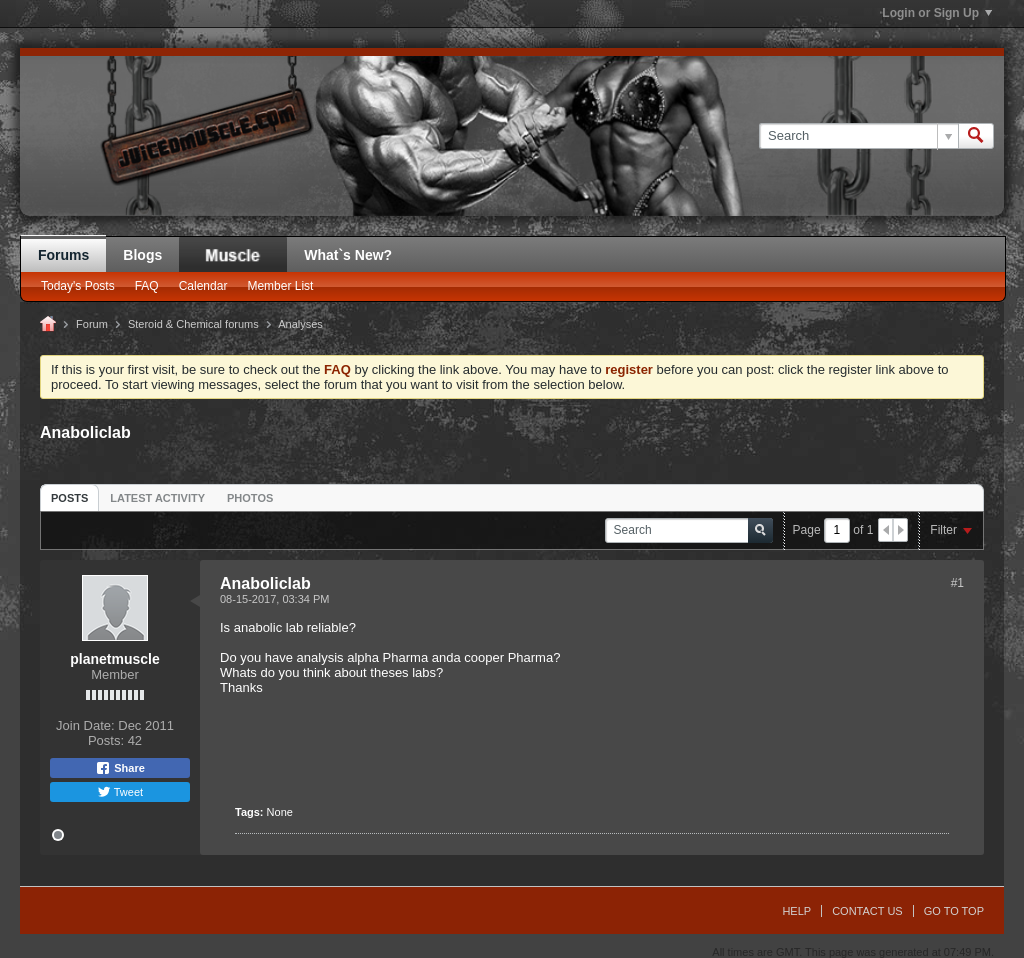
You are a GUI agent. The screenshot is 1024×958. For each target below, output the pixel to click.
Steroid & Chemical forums (193, 324)
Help (796, 911)
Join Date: (85, 725)
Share (120, 768)
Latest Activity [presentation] (157, 498)
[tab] (69, 497)
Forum (92, 324)
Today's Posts (78, 286)
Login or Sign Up (937, 13)
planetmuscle (114, 659)
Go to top (954, 911)
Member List (280, 286)
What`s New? (348, 255)
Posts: (106, 740)
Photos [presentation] (250, 498)
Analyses (300, 324)
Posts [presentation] (69, 498)
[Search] (858, 136)
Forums (63, 255)
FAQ (147, 286)
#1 (957, 583)
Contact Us (867, 911)
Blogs (142, 255)
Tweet (120, 792)
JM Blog (233, 254)
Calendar (203, 286)
